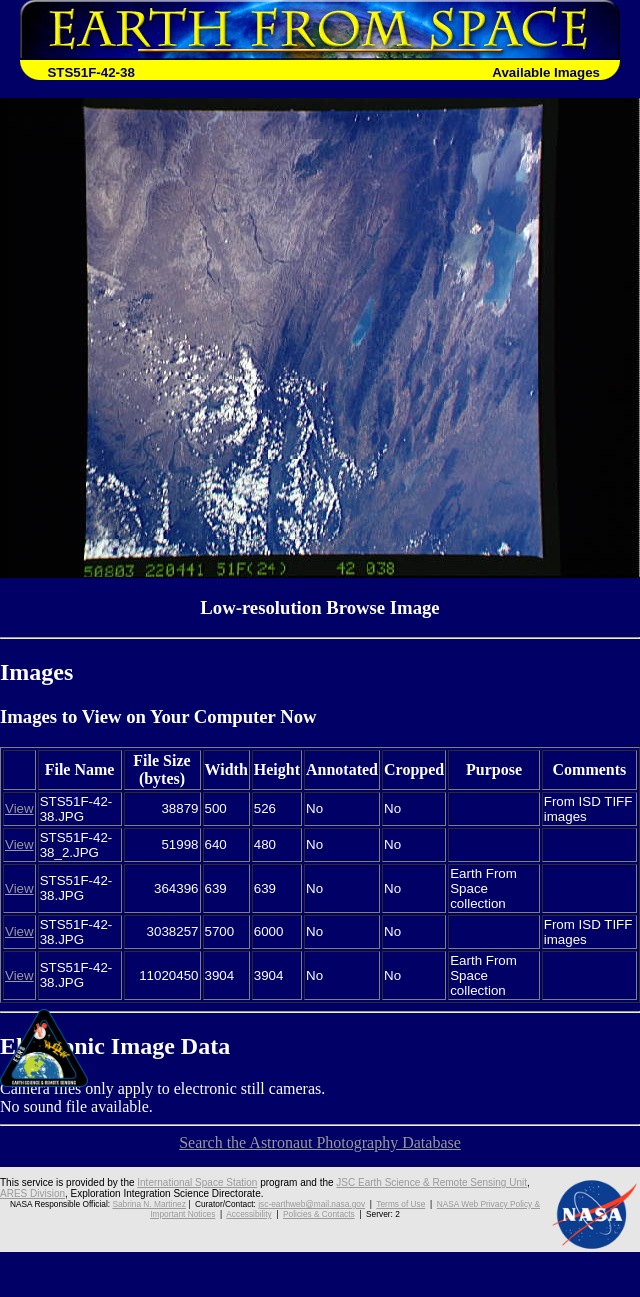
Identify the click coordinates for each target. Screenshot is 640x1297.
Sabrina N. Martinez (148, 1204)
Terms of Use (400, 1204)
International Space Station (197, 1182)
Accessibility (248, 1214)
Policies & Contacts (319, 1214)
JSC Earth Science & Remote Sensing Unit (431, 1182)
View (19, 808)
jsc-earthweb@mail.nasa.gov (311, 1204)
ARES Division (32, 1193)
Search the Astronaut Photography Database (320, 1142)
